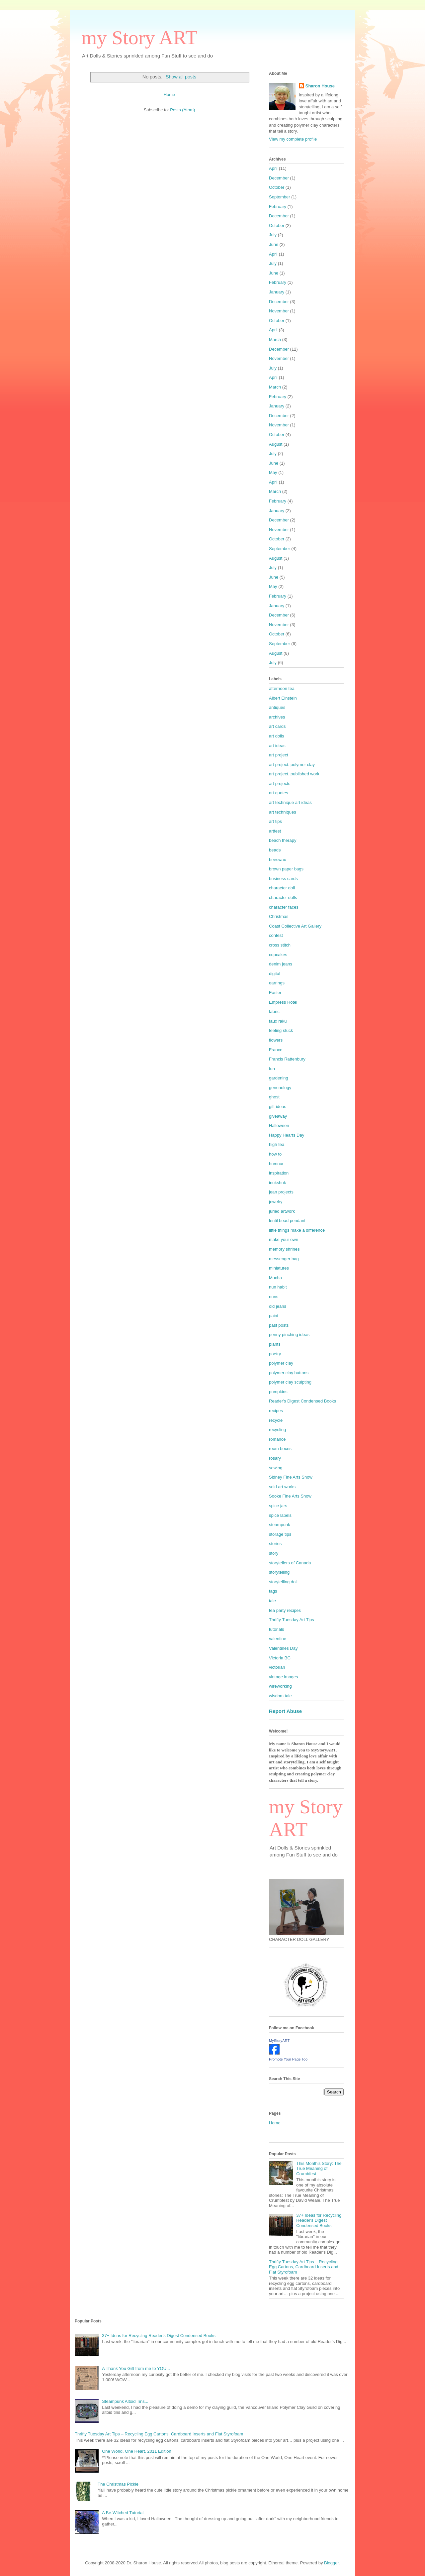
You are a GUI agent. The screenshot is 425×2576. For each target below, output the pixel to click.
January (276, 291)
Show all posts (181, 76)
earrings (277, 982)
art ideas (277, 745)
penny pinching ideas (289, 1334)
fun (272, 1068)
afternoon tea (282, 688)
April (273, 168)
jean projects (281, 1191)
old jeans (277, 1306)
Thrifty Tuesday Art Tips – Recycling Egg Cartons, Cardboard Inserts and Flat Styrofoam (303, 2267)
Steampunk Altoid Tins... (125, 2401)
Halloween (279, 1125)
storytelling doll (283, 1581)
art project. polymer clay (292, 764)
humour (276, 1163)
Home (169, 94)
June (273, 244)
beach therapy (282, 840)
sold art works (282, 1486)
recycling (277, 1429)
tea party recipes (285, 1610)
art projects (279, 783)
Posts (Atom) (182, 109)
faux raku (278, 1021)
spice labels (280, 1515)
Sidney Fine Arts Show (290, 1477)
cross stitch (280, 945)
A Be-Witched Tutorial (122, 2512)
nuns (273, 1296)
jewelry (275, 1201)
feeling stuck (281, 1030)
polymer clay (281, 1363)
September (279, 196)
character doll (282, 887)
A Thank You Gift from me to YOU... (136, 2368)
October (276, 187)
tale (272, 1600)
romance (277, 1439)
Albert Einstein (283, 698)
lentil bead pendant (287, 1220)
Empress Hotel (283, 1002)
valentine (277, 1638)
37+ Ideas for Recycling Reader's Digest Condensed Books (318, 2220)
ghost (274, 1096)
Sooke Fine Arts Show (290, 1496)
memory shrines (284, 1249)
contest (276, 935)
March (275, 339)
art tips (275, 821)
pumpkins (278, 1391)
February (277, 206)
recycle (276, 1420)
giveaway (278, 1116)
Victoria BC (280, 1657)
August (275, 444)
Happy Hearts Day (286, 1135)
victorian (277, 1667)
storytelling (279, 1572)
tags (273, 1591)
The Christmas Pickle (118, 2484)
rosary (275, 1458)
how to (275, 1154)
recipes (276, 1410)
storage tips (280, 1534)
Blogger (331, 2562)
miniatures (279, 1268)
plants (275, 1344)
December (279, 177)
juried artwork (282, 1211)
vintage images (283, 1676)
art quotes (278, 792)
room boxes (280, 1448)
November (279, 310)
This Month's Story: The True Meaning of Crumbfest (319, 2168)
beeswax (277, 859)
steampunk (279, 1524)
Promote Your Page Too (288, 2059)
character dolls (283, 897)
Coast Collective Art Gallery (295, 926)
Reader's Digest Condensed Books (302, 1401)
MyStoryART (279, 2041)
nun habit (278, 1287)
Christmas (279, 916)
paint (273, 1315)
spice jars (278, 1505)
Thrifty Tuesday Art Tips (291, 1619)
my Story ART (139, 38)
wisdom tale (280, 1695)
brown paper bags (286, 868)
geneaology (280, 1087)
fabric (274, 1011)
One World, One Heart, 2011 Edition (136, 2451)
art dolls (276, 735)
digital (274, 973)
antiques (277, 707)
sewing (275, 1467)
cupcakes (278, 954)
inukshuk (277, 1182)
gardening (278, 1077)
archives (277, 717)
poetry (275, 1353)
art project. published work (294, 773)
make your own (283, 1239)
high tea (276, 1144)
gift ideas (277, 1106)
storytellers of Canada (290, 1562)
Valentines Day (283, 1648)
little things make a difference (297, 1230)
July (273, 234)
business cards (283, 878)
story (273, 1553)
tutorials (276, 1629)
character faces (283, 907)
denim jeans (280, 963)
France (275, 1049)
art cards (277, 726)
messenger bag (284, 1258)
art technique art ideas (290, 802)
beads (275, 849)
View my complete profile (293, 139)
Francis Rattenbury (287, 1059)
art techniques (282, 812)
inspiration (279, 1173)
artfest (275, 831)
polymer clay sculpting (290, 1382)
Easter (275, 992)
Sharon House (320, 85)
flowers (276, 1040)
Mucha (275, 1277)
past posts (279, 1325)
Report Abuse (285, 1711)
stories (275, 1543)
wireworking (280, 1686)
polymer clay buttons (288, 1372)
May (273, 472)
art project (278, 754)
